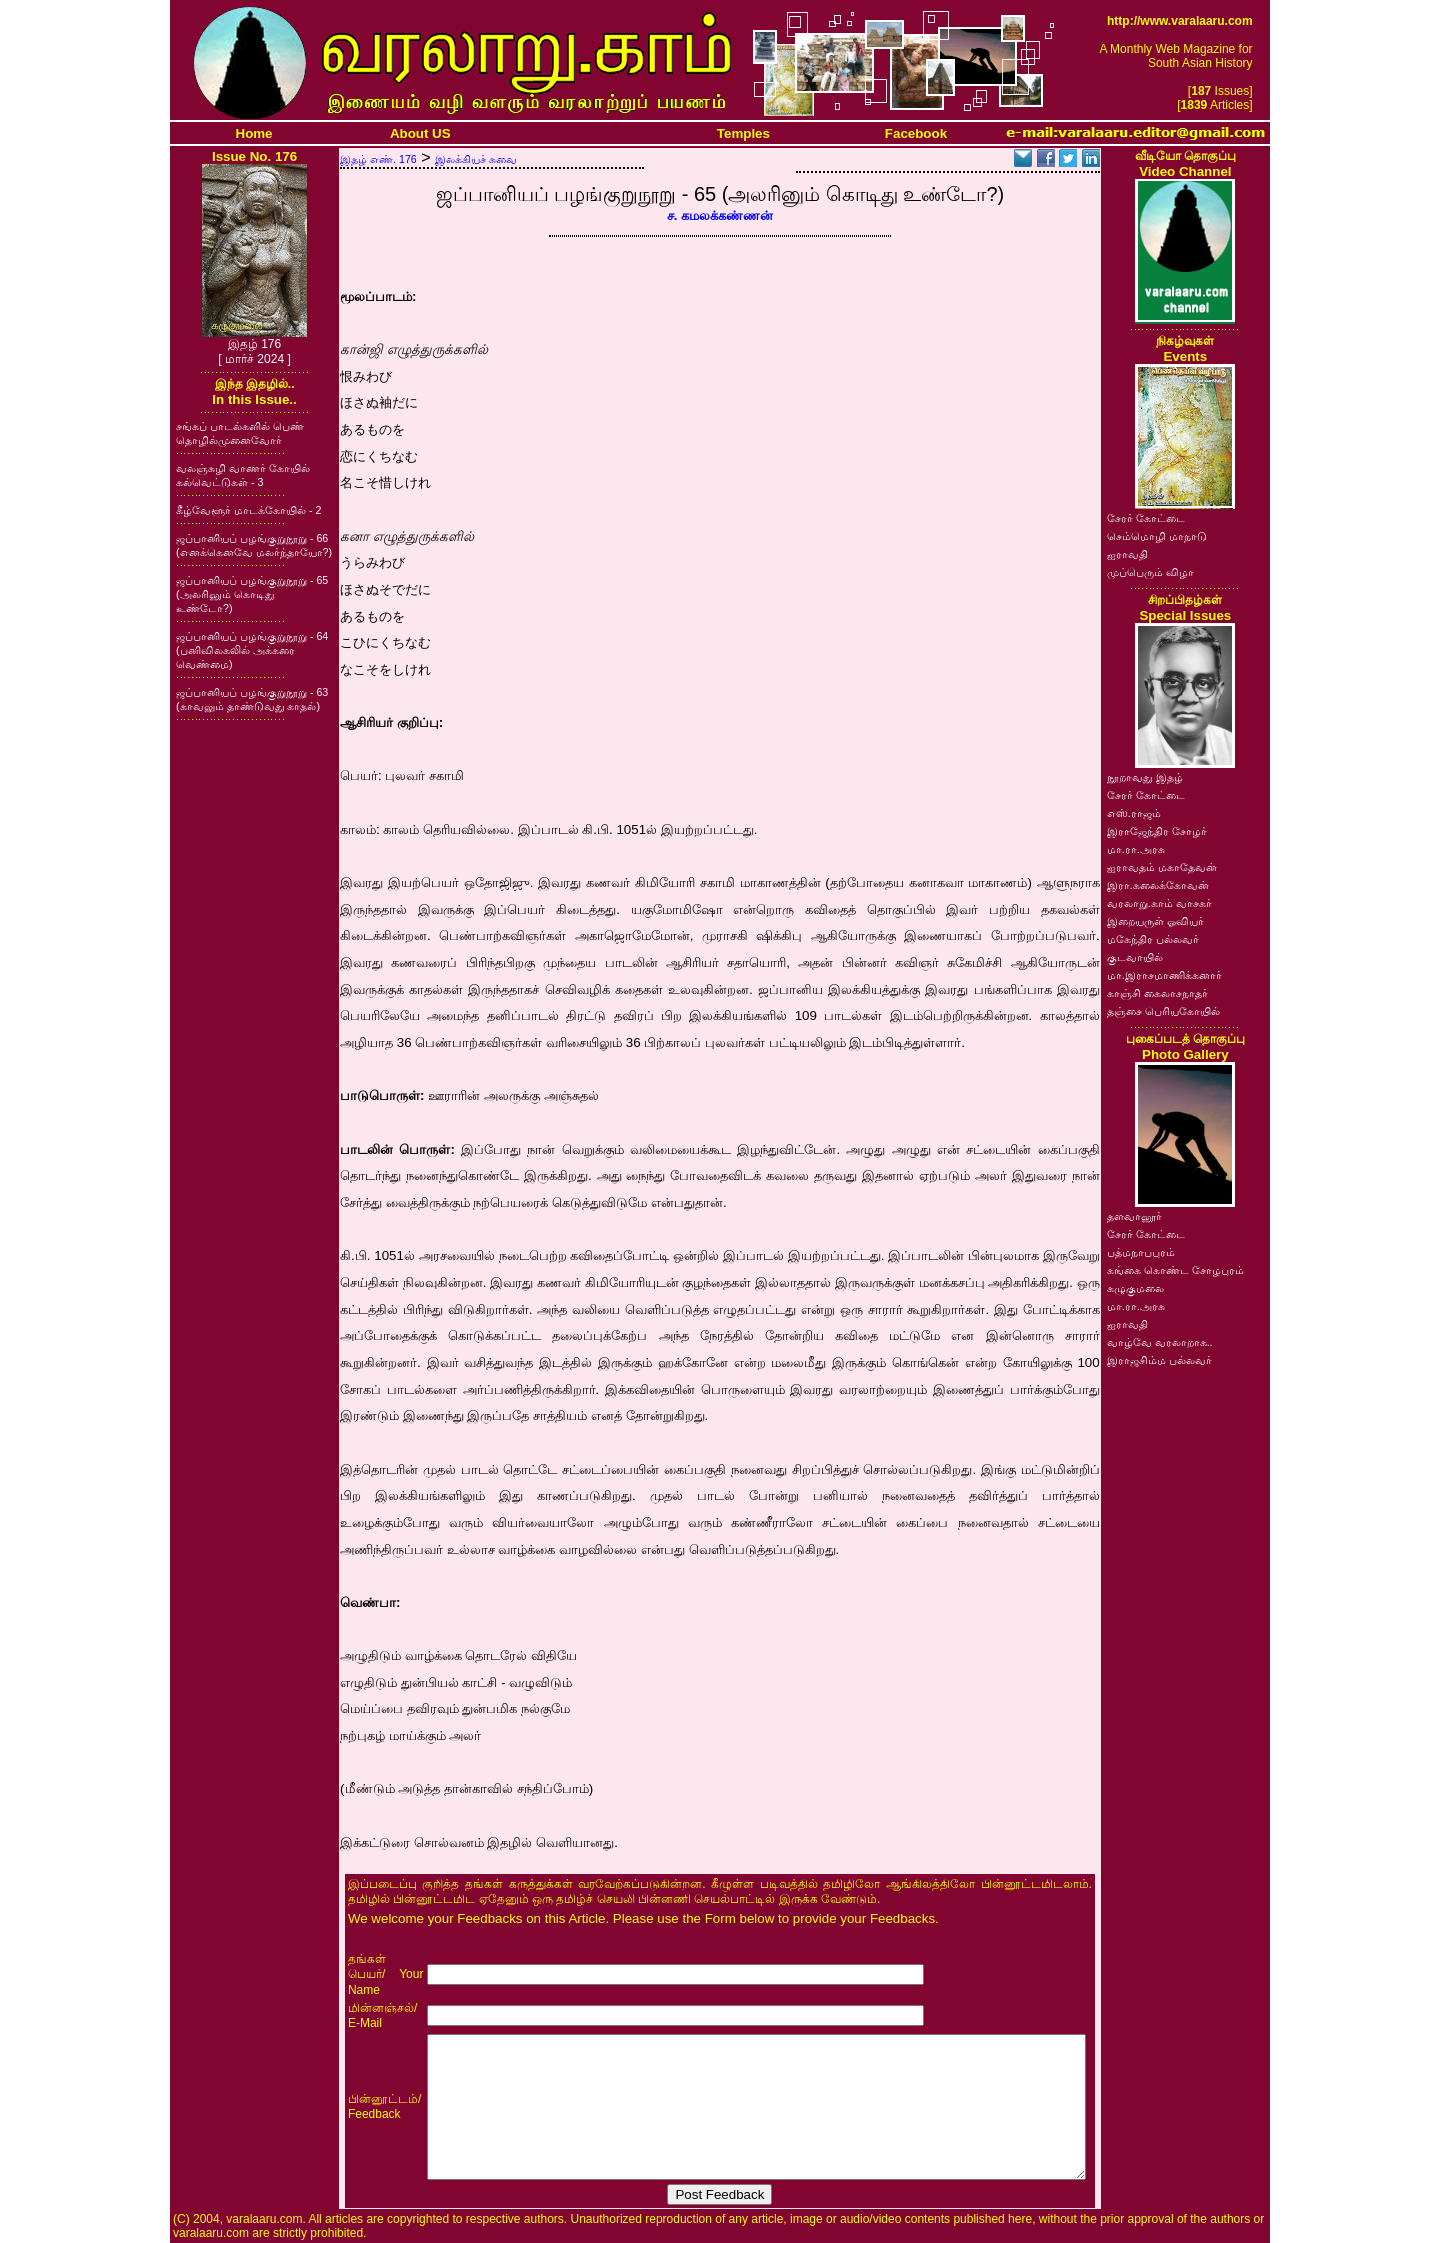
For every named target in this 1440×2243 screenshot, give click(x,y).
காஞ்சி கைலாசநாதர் (1157, 993)
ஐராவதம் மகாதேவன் (1162, 867)
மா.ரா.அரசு (1136, 849)
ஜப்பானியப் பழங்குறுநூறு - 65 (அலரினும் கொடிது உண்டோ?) (252, 594)
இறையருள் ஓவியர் (1155, 921)
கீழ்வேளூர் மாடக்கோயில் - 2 (248, 510)
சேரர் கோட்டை (1146, 518)
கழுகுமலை (1135, 1288)
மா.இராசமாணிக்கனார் (1164, 975)
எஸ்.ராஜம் (1134, 813)
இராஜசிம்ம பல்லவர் (1159, 1360)
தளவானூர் (1134, 1216)
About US (420, 133)
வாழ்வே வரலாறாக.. (1160, 1342)
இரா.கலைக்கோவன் (1158, 885)
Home (254, 133)
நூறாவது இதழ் (1145, 777)
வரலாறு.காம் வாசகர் (1159, 903)
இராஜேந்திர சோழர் (1157, 831)
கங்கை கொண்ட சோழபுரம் (1175, 1270)
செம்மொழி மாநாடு (1157, 536)
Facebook (916, 133)
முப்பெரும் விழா (1150, 572)
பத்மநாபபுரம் (1141, 1252)
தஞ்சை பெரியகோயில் (1163, 1011)
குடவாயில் (1135, 957)
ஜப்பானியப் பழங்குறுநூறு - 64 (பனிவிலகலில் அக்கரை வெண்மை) (252, 650)
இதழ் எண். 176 (378, 159)
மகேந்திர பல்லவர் (1153, 939)
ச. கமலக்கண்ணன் (720, 215)
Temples (743, 133)
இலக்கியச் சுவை (476, 159)
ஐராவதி (1127, 554)
